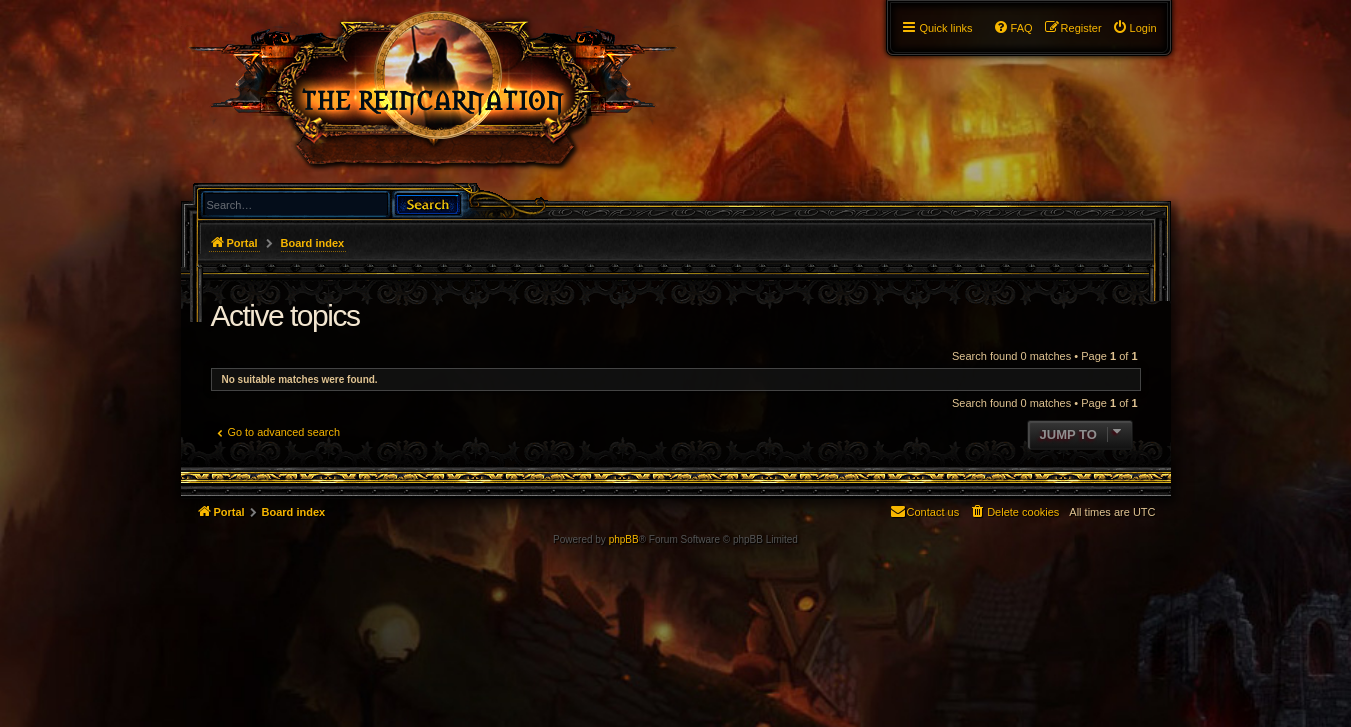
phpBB (624, 539)
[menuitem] (1134, 28)
